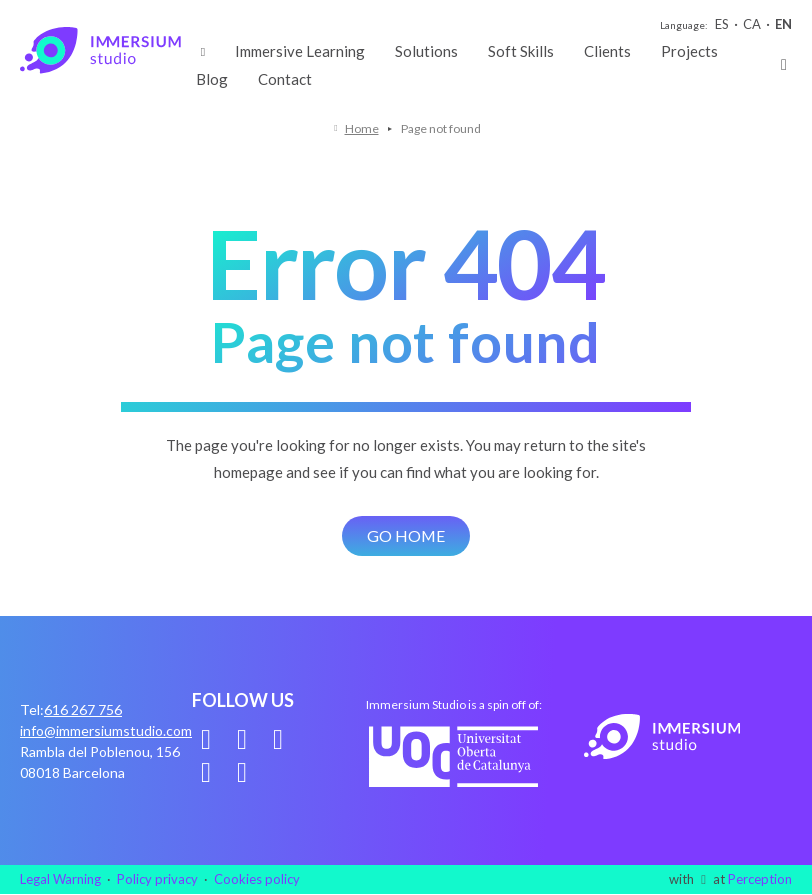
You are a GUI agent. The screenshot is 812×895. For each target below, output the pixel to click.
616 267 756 (83, 709)
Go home (406, 535)
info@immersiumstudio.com (106, 730)
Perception (760, 879)
